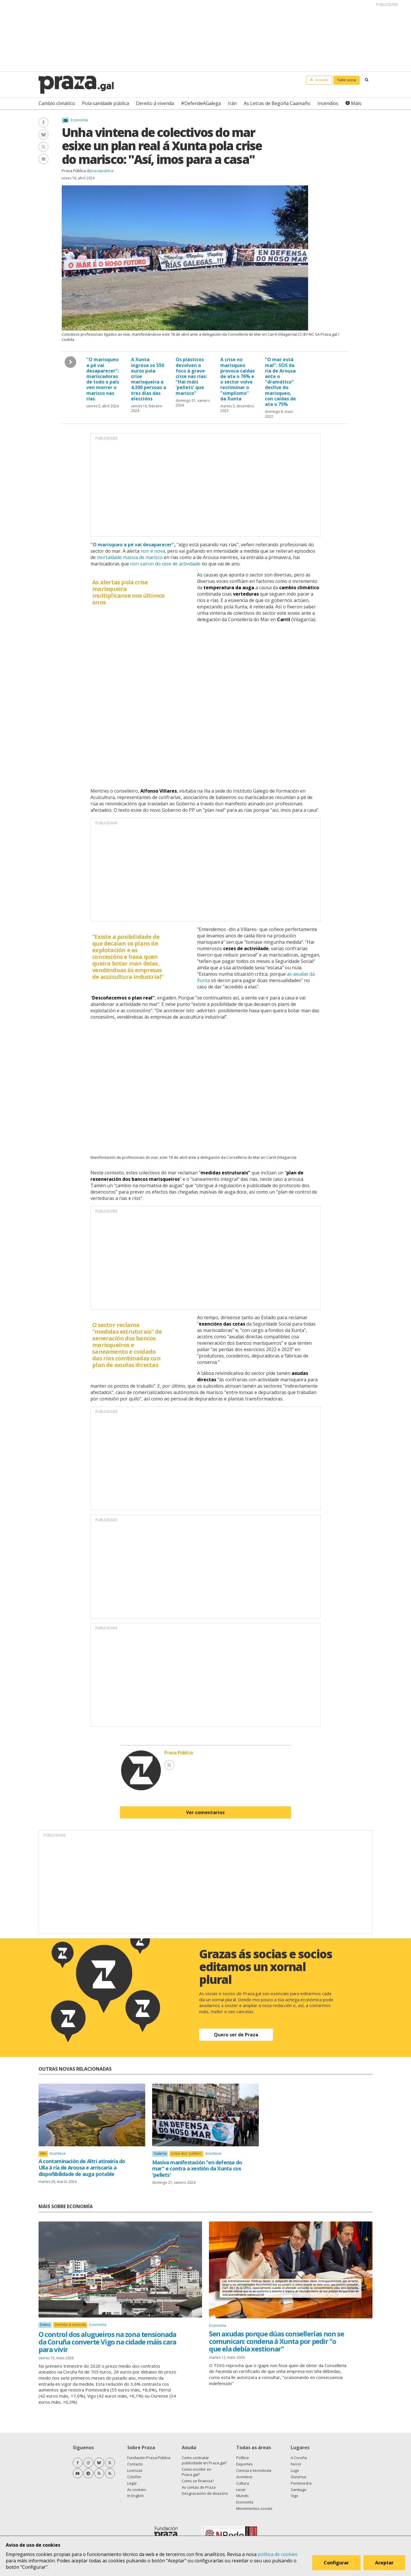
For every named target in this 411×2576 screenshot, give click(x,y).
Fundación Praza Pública (148, 2457)
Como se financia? (198, 2480)
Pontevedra (301, 2483)
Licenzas (135, 2470)
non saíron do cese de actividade (165, 564)
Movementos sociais (254, 2508)
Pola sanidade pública (105, 103)
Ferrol (296, 2464)
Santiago (298, 2489)
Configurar (336, 2562)
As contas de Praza (199, 2487)
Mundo (242, 2495)
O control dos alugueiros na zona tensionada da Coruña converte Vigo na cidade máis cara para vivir (107, 2341)
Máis (356, 103)
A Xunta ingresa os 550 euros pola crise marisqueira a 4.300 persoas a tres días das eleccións (148, 379)
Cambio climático (57, 103)
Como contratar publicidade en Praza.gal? (204, 2460)
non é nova (153, 551)
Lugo (295, 2470)
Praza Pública (74, 170)
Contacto (135, 2464)
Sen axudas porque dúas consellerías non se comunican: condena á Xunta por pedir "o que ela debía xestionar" (276, 2341)
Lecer (241, 2489)
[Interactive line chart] (205, 704)
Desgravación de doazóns (205, 2493)
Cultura (242, 2483)
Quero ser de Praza (236, 2034)
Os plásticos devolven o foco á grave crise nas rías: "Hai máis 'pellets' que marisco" (191, 376)
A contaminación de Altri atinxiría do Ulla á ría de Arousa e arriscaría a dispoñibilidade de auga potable (82, 2167)
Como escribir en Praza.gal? (196, 2472)
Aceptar (384, 2562)
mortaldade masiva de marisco (130, 557)
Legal (132, 2483)
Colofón (134, 2476)
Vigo (294, 2495)
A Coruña (299, 2457)
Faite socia (346, 79)
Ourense (298, 2476)
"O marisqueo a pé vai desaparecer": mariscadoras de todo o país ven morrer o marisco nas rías (102, 379)
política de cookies (277, 2554)
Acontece (58, 2153)
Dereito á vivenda (155, 103)
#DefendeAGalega (201, 103)
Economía (79, 119)
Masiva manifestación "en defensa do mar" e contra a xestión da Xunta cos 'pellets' (197, 2168)
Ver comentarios (205, 1812)
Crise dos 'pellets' (186, 2153)
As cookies (136, 2489)
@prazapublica (100, 170)
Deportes (244, 2464)
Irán (232, 103)
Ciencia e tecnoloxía (253, 2470)
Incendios (327, 103)
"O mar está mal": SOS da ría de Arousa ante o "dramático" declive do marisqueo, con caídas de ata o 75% (280, 381)
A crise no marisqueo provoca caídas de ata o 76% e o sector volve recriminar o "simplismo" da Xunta (237, 379)
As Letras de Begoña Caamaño (277, 103)
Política (242, 2457)
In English (135, 2495)
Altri (43, 2153)
